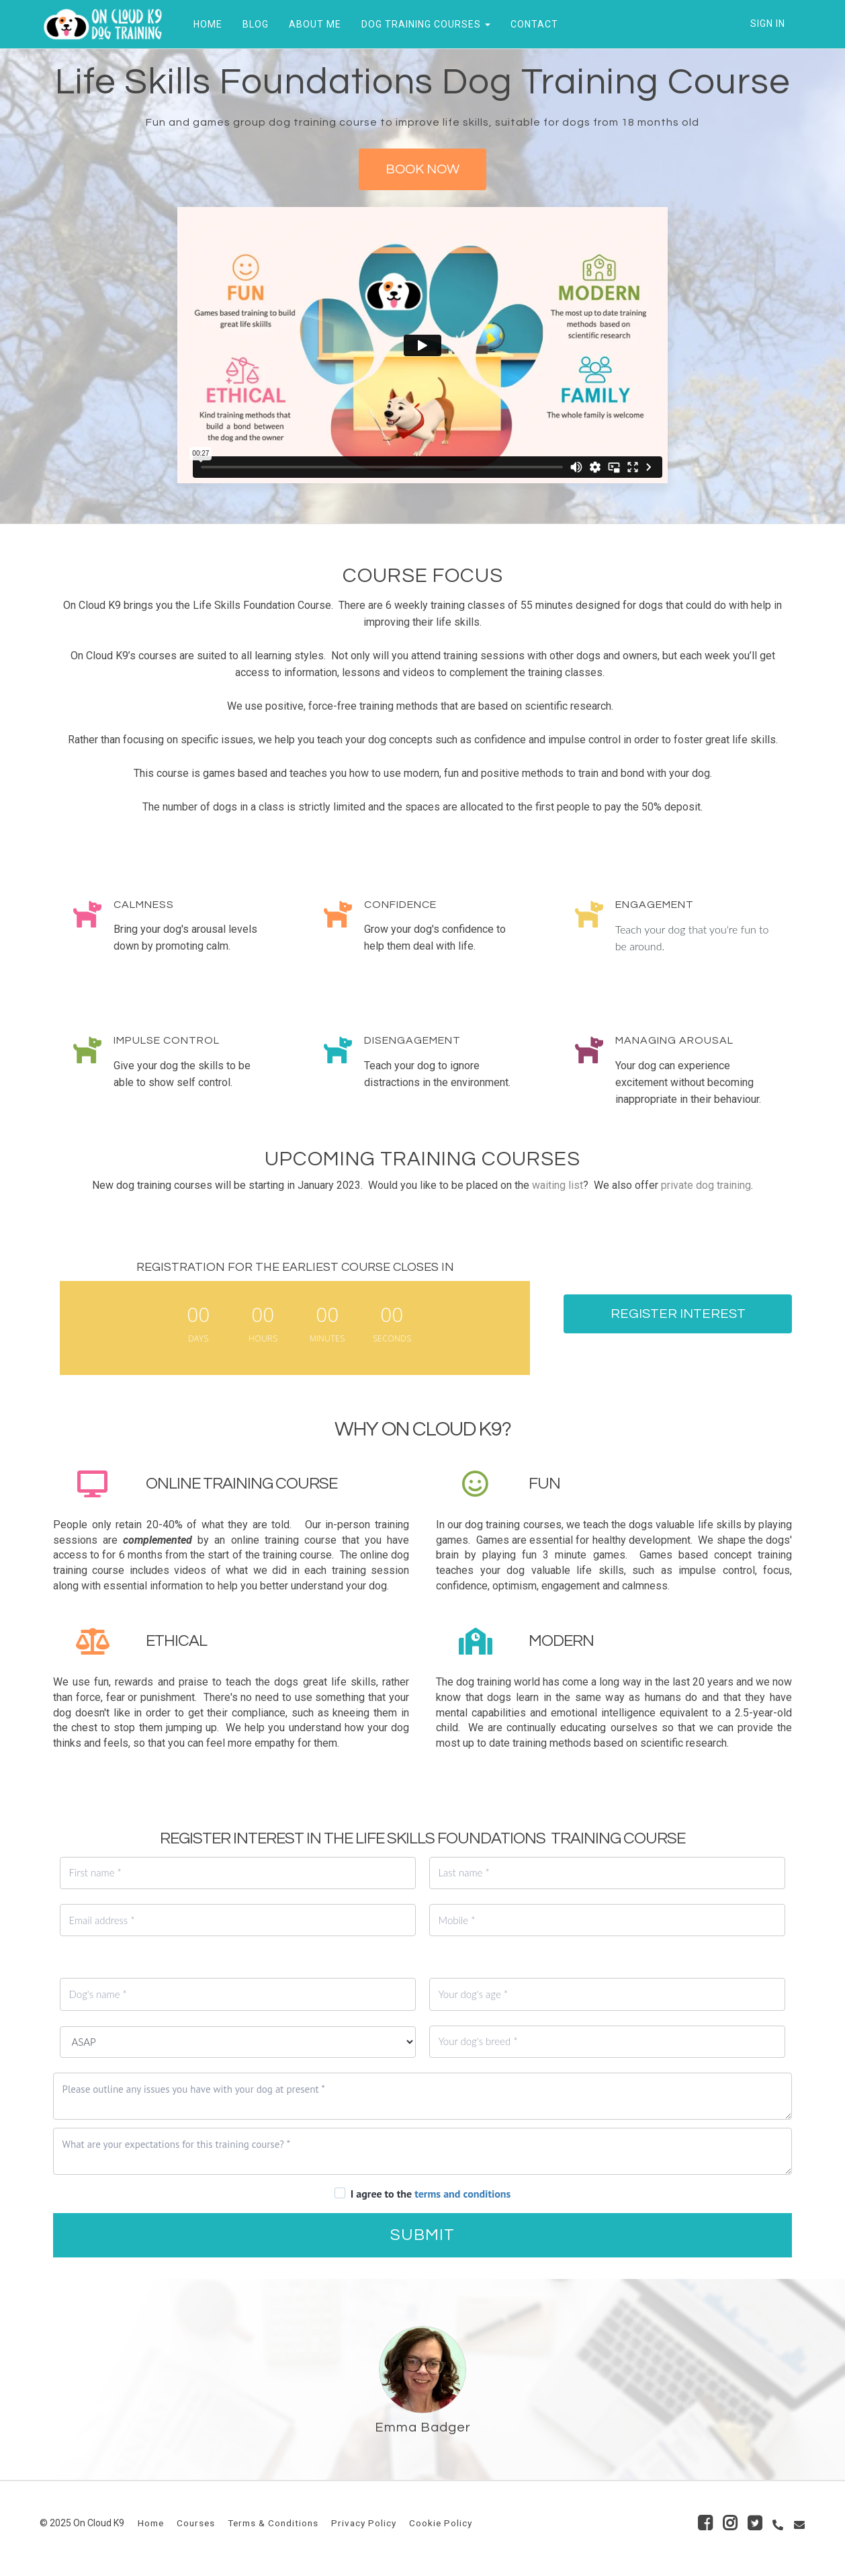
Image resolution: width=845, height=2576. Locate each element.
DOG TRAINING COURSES (423, 24)
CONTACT (531, 24)
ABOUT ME (312, 24)
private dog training (706, 1185)
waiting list (557, 1185)
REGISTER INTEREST (678, 1314)
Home (151, 2523)
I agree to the (431, 2194)
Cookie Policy (440, 2523)
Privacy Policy (363, 2523)
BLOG (253, 24)
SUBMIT (422, 2235)
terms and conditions (462, 2193)
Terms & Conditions (273, 2523)
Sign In (767, 23)
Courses (196, 2523)
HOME (205, 24)
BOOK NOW (422, 169)
